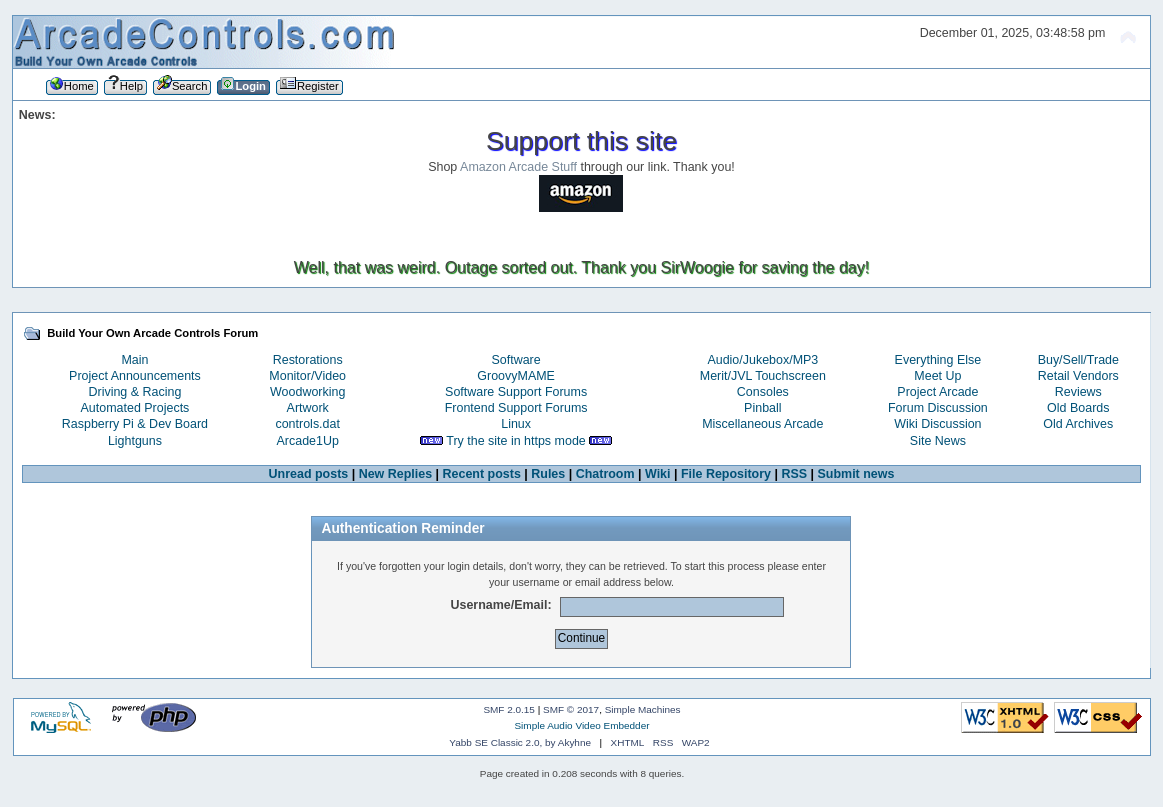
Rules (548, 474)
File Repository (726, 474)
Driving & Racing (135, 392)
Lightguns (135, 441)
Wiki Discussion (937, 424)
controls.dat (307, 424)
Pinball (762, 408)
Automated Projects (135, 408)
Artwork (308, 408)
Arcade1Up (308, 441)
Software (516, 360)
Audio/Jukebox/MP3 (762, 360)
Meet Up (937, 376)
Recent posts (482, 474)
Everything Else (938, 360)
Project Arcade (937, 392)
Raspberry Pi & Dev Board (135, 424)
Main (134, 360)
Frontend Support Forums (516, 408)
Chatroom (605, 474)
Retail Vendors (1078, 376)
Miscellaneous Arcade (762, 424)
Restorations (308, 360)
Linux (516, 424)
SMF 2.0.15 (509, 709)
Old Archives (1078, 424)
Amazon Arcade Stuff (518, 167)
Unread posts (309, 474)
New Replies (395, 474)
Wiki (658, 474)
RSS (794, 474)
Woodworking (307, 392)
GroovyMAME (516, 376)
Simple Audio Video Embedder (581, 725)
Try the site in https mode (516, 441)
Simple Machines (643, 709)
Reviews (1078, 392)
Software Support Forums (516, 392)
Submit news (856, 474)
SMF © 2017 (571, 709)
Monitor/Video (307, 376)
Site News (938, 441)
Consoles (763, 392)
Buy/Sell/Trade (1078, 360)
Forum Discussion (938, 408)
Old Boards (1078, 408)
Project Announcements (135, 376)
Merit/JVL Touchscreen (763, 376)
